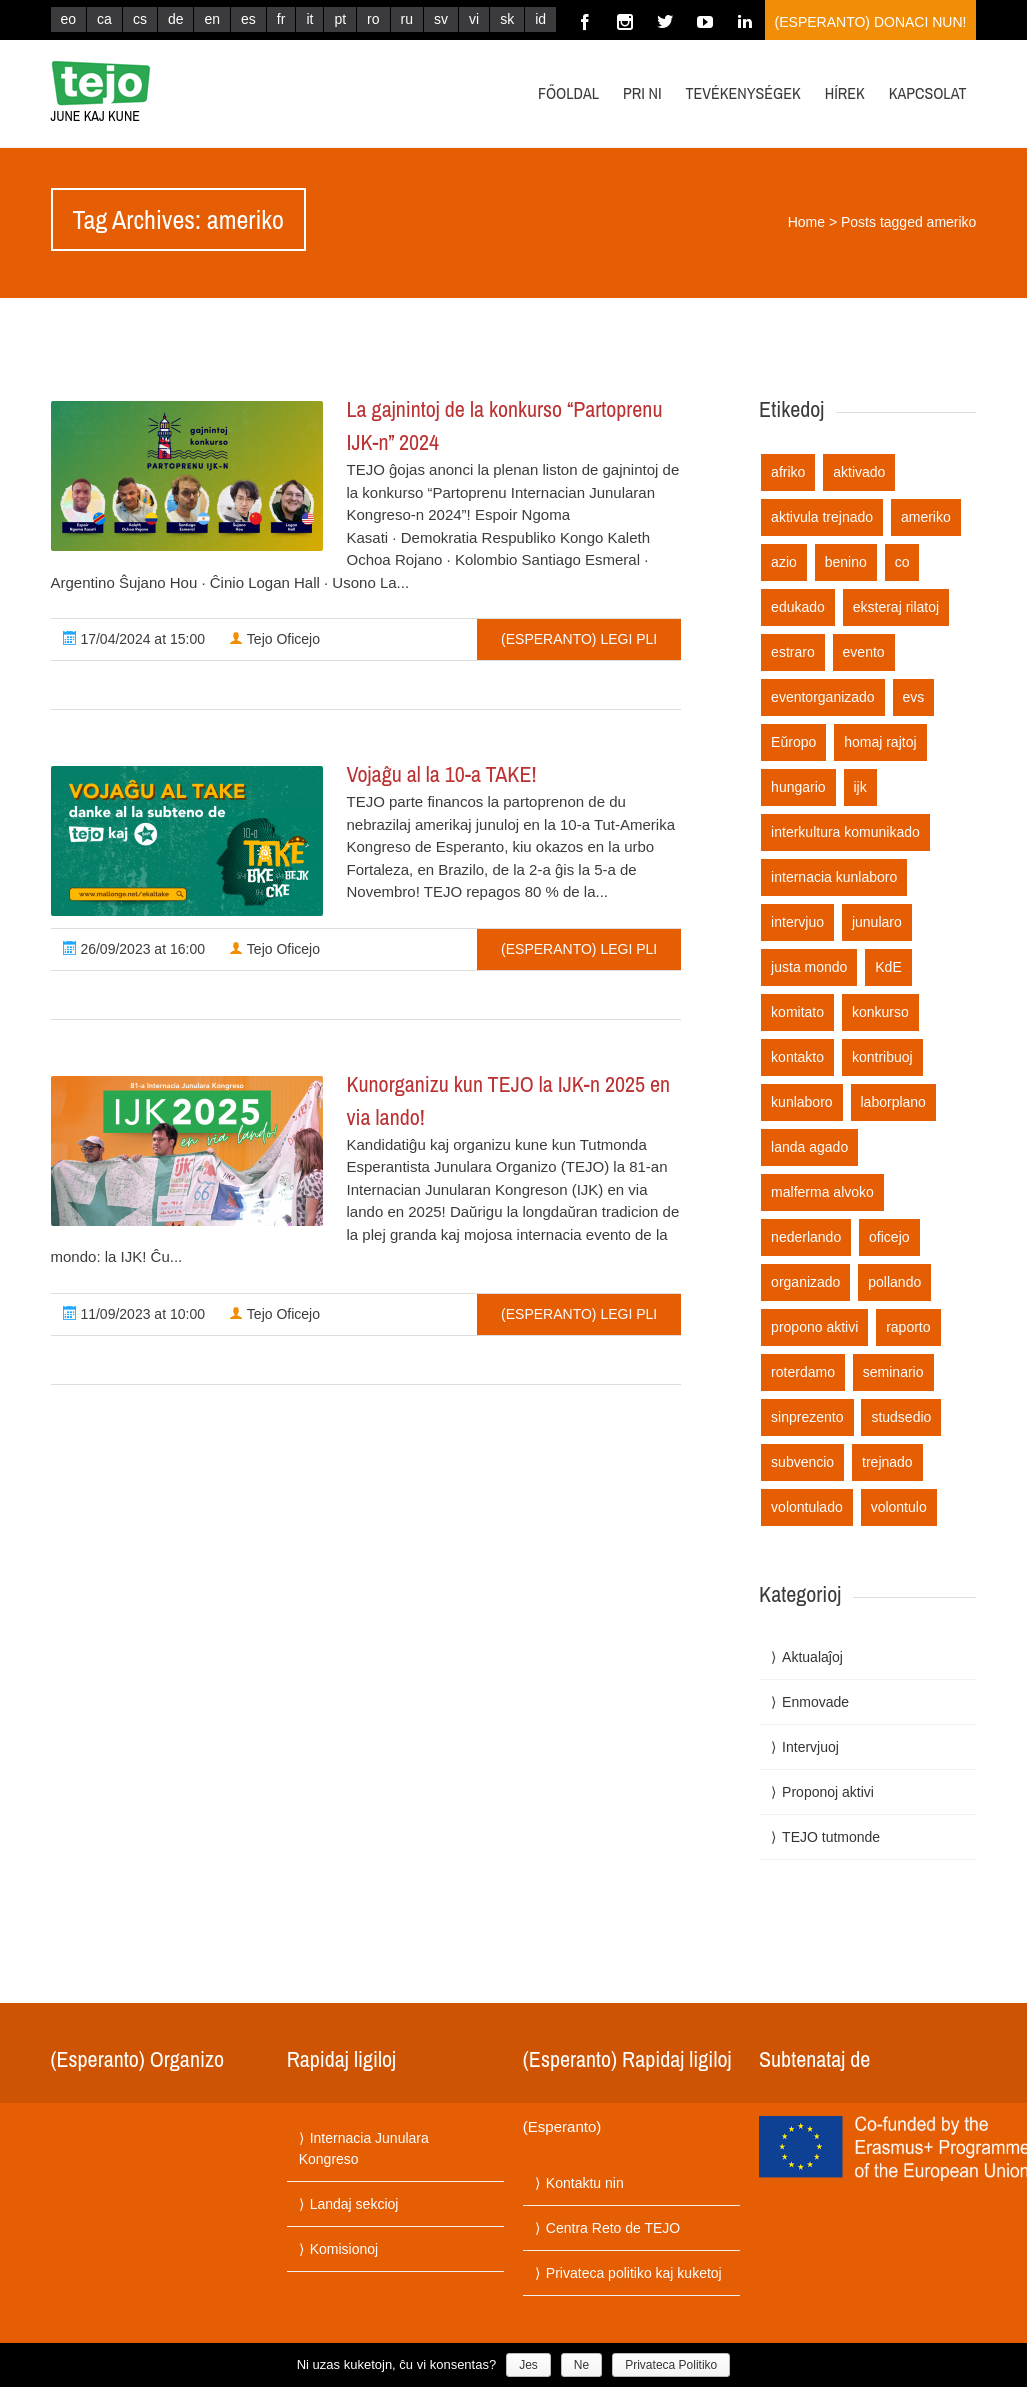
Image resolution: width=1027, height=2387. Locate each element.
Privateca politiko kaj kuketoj (634, 2273)
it (309, 19)
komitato (797, 1012)
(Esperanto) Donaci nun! (871, 22)
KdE (888, 967)
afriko (788, 472)
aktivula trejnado (822, 517)
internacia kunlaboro (834, 877)
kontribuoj (882, 1057)
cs (140, 19)
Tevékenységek (743, 93)
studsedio (901, 1417)
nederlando (806, 1237)
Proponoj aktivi (828, 1792)
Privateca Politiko (671, 2365)
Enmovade (815, 1702)
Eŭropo (793, 742)
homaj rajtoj (880, 742)
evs (914, 697)
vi (474, 19)
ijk (860, 787)
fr (281, 19)
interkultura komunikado (845, 832)
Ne (581, 2365)
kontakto (797, 1057)
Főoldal (568, 93)
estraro (793, 652)
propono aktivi (814, 1327)
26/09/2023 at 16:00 (134, 949)
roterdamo (803, 1372)
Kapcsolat (928, 93)
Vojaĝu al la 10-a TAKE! (442, 774)
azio (784, 562)
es (248, 19)
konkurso (880, 1012)
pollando (894, 1282)
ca (104, 19)
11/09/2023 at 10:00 (134, 1314)
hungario (798, 787)
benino (846, 562)
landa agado (809, 1147)
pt (340, 19)
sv (441, 19)
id (540, 19)
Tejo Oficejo (274, 639)
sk (507, 19)
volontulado (807, 1507)
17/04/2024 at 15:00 (134, 639)
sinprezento (807, 1417)
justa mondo (809, 967)
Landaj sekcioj (354, 2204)
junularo (877, 922)
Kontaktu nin (585, 2183)
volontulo (899, 1507)
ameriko (926, 517)
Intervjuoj (810, 1747)
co (902, 562)
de (176, 19)
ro (373, 19)
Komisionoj (344, 2249)
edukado (798, 607)
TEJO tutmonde (831, 1837)
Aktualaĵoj (812, 1657)
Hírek (845, 93)
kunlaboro (802, 1102)
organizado (805, 1282)
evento (864, 652)
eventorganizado (823, 697)
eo (69, 19)
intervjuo (797, 922)
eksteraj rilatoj (896, 607)
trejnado (887, 1462)
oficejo (889, 1237)
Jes (528, 2365)
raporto (908, 1327)
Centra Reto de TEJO (613, 2228)
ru (407, 19)
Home (806, 222)
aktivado (859, 472)
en (212, 19)
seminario (893, 1372)
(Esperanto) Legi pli (579, 639)
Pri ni (642, 93)
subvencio (802, 1462)
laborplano (893, 1102)
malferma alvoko (822, 1192)
